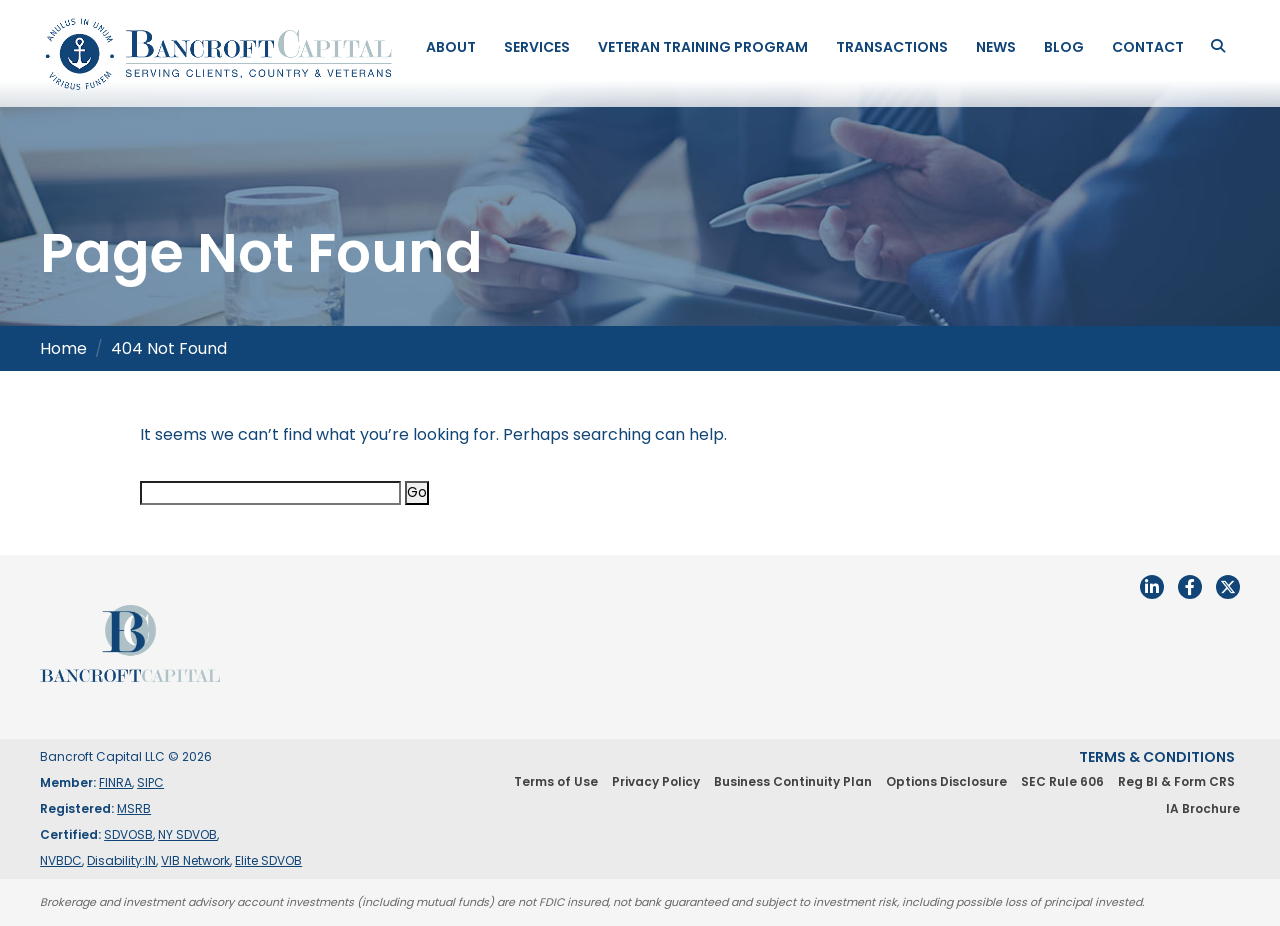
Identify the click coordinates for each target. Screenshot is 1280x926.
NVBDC (61, 860)
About (451, 47)
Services (537, 47)
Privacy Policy (656, 781)
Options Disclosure (946, 781)
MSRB (134, 808)
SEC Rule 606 (1062, 781)
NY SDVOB (187, 834)
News (996, 47)
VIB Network (195, 860)
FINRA (115, 782)
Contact (1148, 47)
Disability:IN (121, 860)
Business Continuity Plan (793, 781)
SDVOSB (128, 834)
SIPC (150, 782)
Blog (1064, 47)
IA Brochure (1203, 808)
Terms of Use (556, 781)
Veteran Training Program (703, 47)
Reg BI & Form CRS (1176, 781)
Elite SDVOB (268, 860)
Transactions (892, 47)
